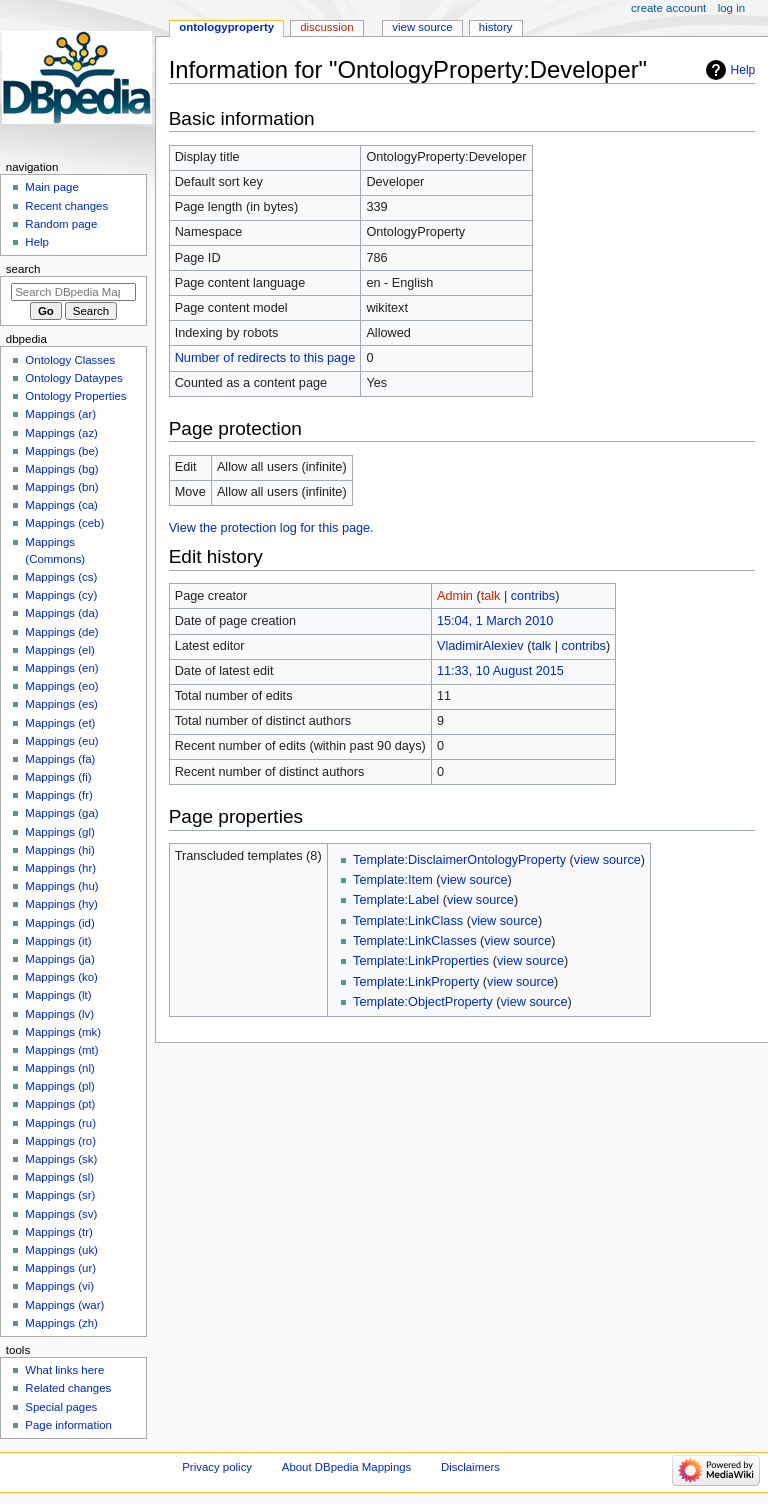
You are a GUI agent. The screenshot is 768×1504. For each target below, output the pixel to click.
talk (491, 596)
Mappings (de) (61, 632)
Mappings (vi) (59, 1286)
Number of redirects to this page (265, 358)
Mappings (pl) (59, 1086)
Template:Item (393, 880)
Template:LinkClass (408, 921)
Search (23, 269)
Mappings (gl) (59, 832)
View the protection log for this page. (271, 528)
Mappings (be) (61, 451)
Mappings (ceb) (64, 523)
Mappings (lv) (59, 1014)
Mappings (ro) (60, 1141)
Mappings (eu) (61, 741)
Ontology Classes (70, 360)
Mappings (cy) (61, 595)
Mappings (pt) (60, 1104)
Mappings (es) (61, 704)
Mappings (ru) (60, 1123)
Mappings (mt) (61, 1050)
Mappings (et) (60, 723)
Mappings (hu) (61, 886)
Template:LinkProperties (421, 961)
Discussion (326, 27)
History (496, 27)
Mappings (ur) (60, 1268)
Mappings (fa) (60, 759)
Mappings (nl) (59, 1068)
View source (422, 27)
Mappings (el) (59, 650)
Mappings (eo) (61, 686)
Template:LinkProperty (416, 982)
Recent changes (66, 206)
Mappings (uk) (61, 1250)
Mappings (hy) (61, 904)
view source (607, 860)
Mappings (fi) (58, 777)
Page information (68, 1425)
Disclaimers (470, 1467)
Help (743, 70)
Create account (668, 8)
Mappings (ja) (59, 959)
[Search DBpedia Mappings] (73, 292)
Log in (731, 8)
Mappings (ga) (61, 813)
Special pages (61, 1407)
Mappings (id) (59, 923)
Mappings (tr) (58, 1232)
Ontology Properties (75, 396)
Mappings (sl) (59, 1177)
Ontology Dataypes (73, 378)
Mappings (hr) (60, 868)
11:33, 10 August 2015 (500, 671)
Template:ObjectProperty (423, 1002)
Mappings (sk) (61, 1159)
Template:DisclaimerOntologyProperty (459, 860)
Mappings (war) (64, 1305)
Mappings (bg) (61, 469)
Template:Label (396, 900)
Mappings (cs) (61, 577)
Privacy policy (217, 1467)
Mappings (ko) (61, 977)
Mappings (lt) (58, 995)
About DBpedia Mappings (347, 1467)
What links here (64, 1370)
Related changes (68, 1388)
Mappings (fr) (58, 795)
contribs (533, 596)
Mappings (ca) (61, 505)
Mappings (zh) (61, 1323)
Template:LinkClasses (414, 941)
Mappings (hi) (59, 850)
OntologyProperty (226, 27)
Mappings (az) (61, 433)
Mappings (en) (61, 668)
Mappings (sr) (60, 1195)
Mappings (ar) (60, 414)
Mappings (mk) (63, 1032)
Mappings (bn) (61, 487)
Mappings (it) (58, 941)
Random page (61, 224)
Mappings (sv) (61, 1214)
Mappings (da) (61, 613)
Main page (52, 187)
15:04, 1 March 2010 (495, 621)
